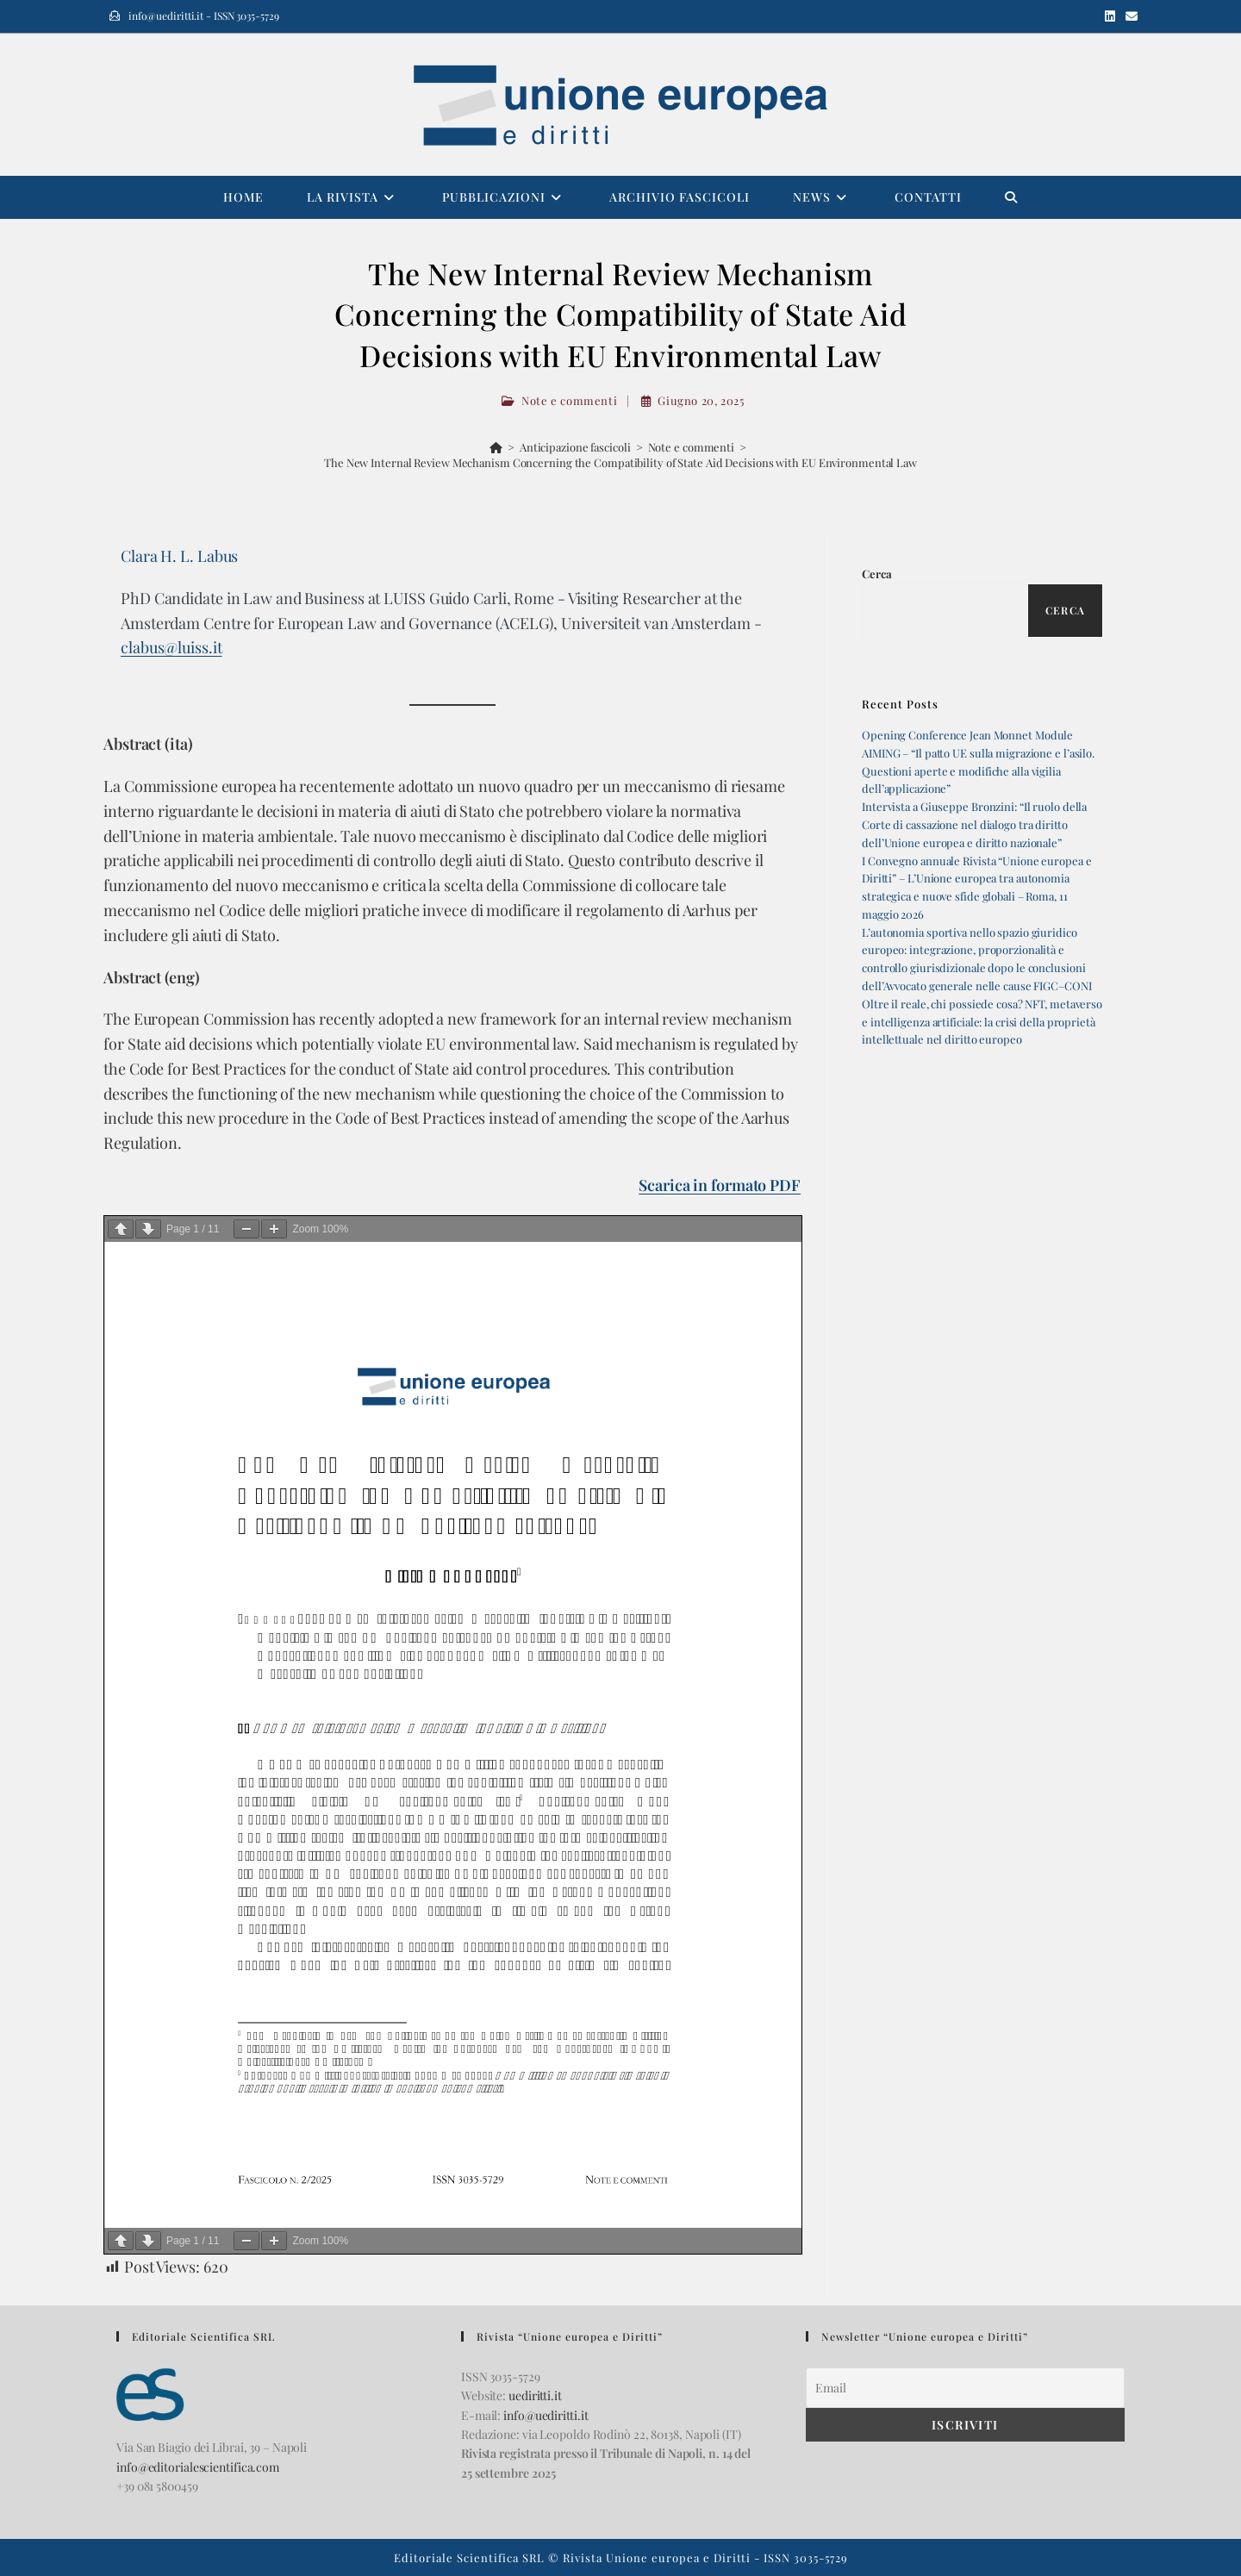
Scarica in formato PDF (720, 1185)
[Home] (496, 447)
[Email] (965, 2387)
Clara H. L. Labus (179, 556)
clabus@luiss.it (171, 647)
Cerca (877, 573)
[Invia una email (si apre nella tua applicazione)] (1129, 16)
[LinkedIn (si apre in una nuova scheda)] (1110, 16)
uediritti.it (535, 2395)
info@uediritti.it (545, 2415)
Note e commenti (569, 400)
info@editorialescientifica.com (197, 2467)
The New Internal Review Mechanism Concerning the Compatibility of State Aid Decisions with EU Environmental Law (620, 462)
